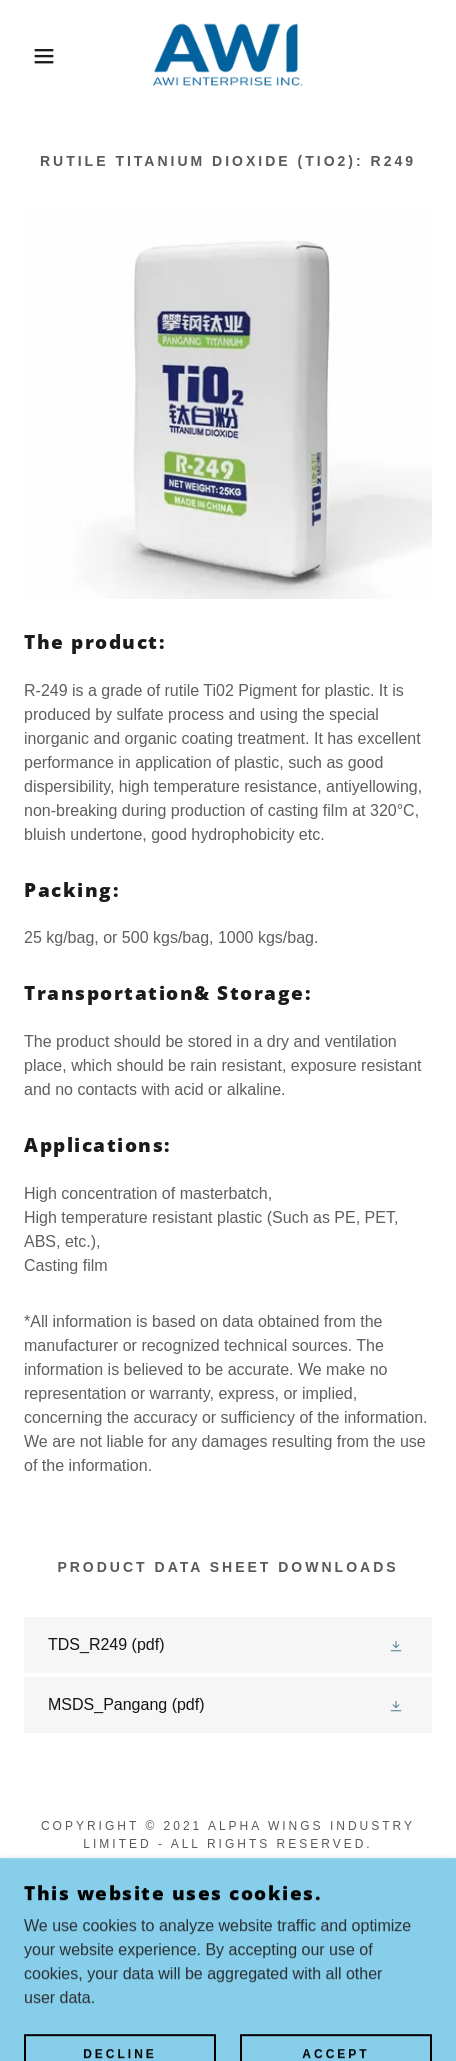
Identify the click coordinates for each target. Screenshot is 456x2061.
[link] (228, 56)
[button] (33, 56)
